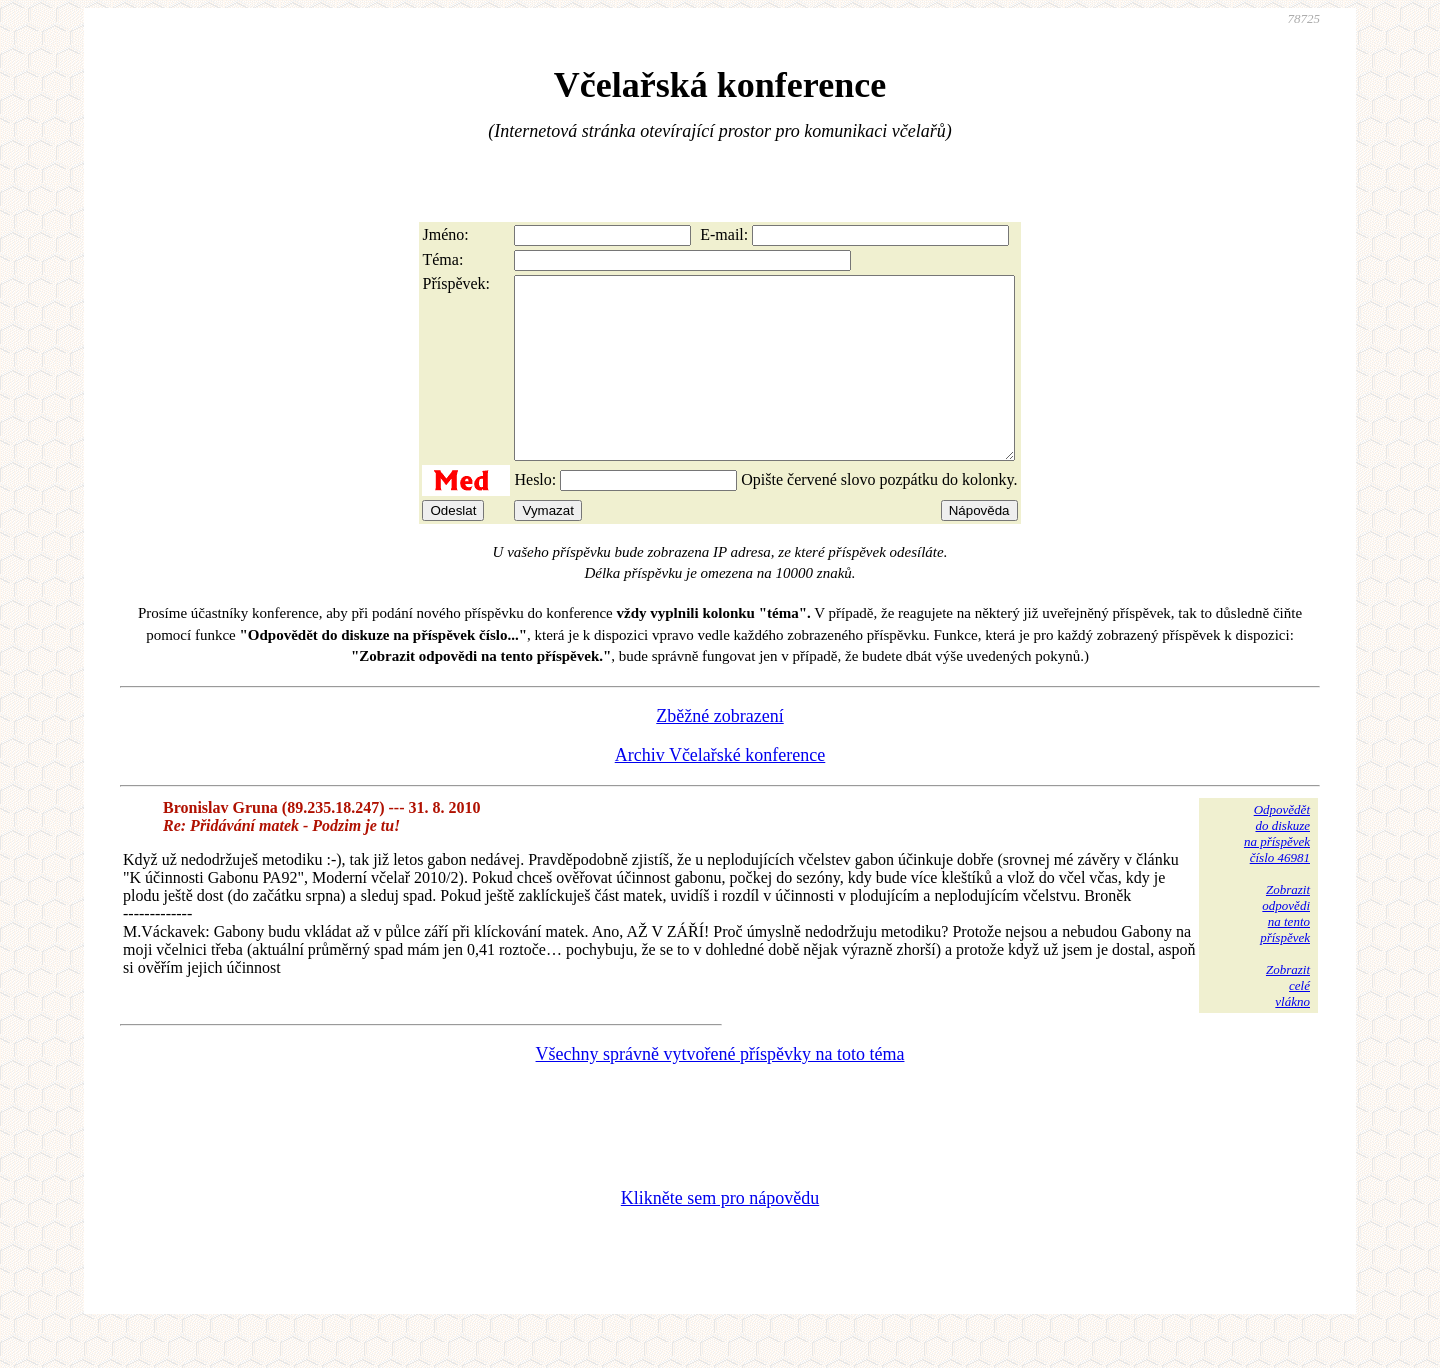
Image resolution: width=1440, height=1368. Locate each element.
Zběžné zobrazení (719, 752)
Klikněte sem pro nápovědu (720, 1234)
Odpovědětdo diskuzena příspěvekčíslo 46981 (1277, 869)
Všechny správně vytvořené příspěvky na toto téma (720, 1090)
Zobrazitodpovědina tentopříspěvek (1285, 949)
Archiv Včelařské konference (720, 791)
